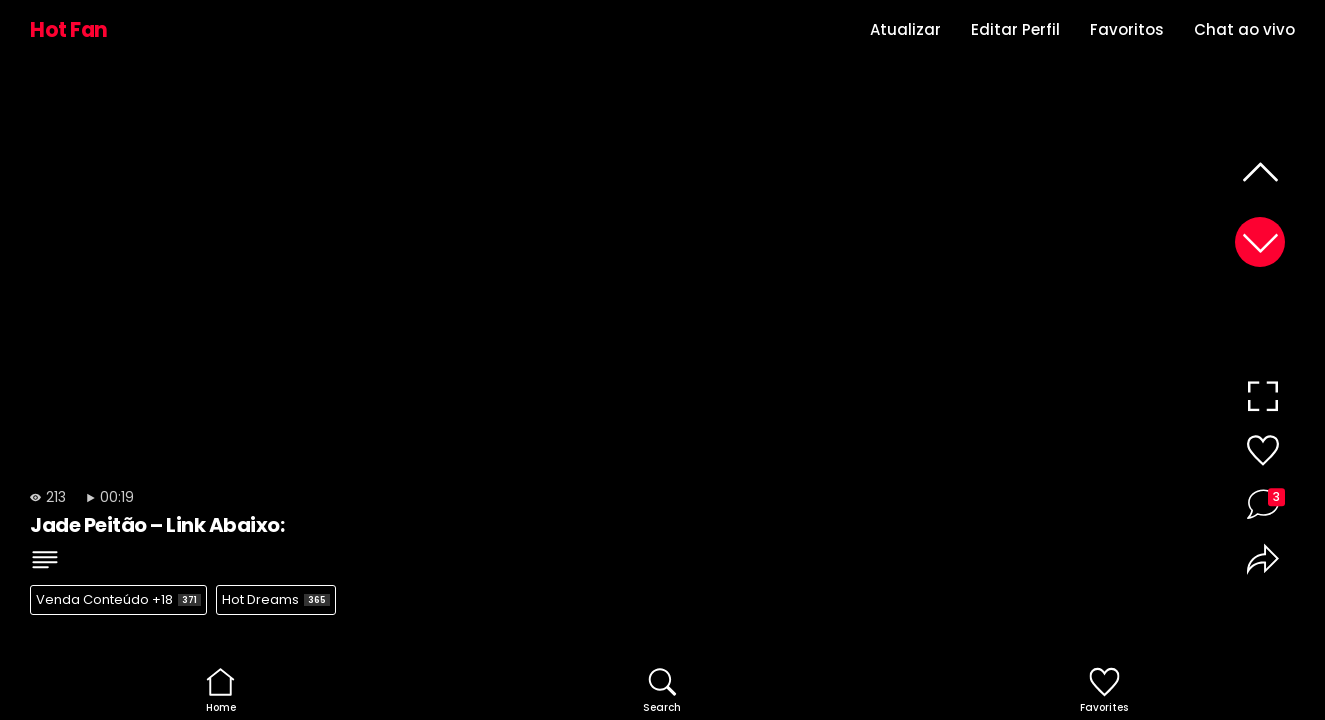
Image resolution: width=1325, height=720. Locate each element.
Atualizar (905, 29)
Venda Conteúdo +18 (118, 599)
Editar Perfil (1015, 29)
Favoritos (1127, 29)
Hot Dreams (276, 599)
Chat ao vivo (1244, 29)
